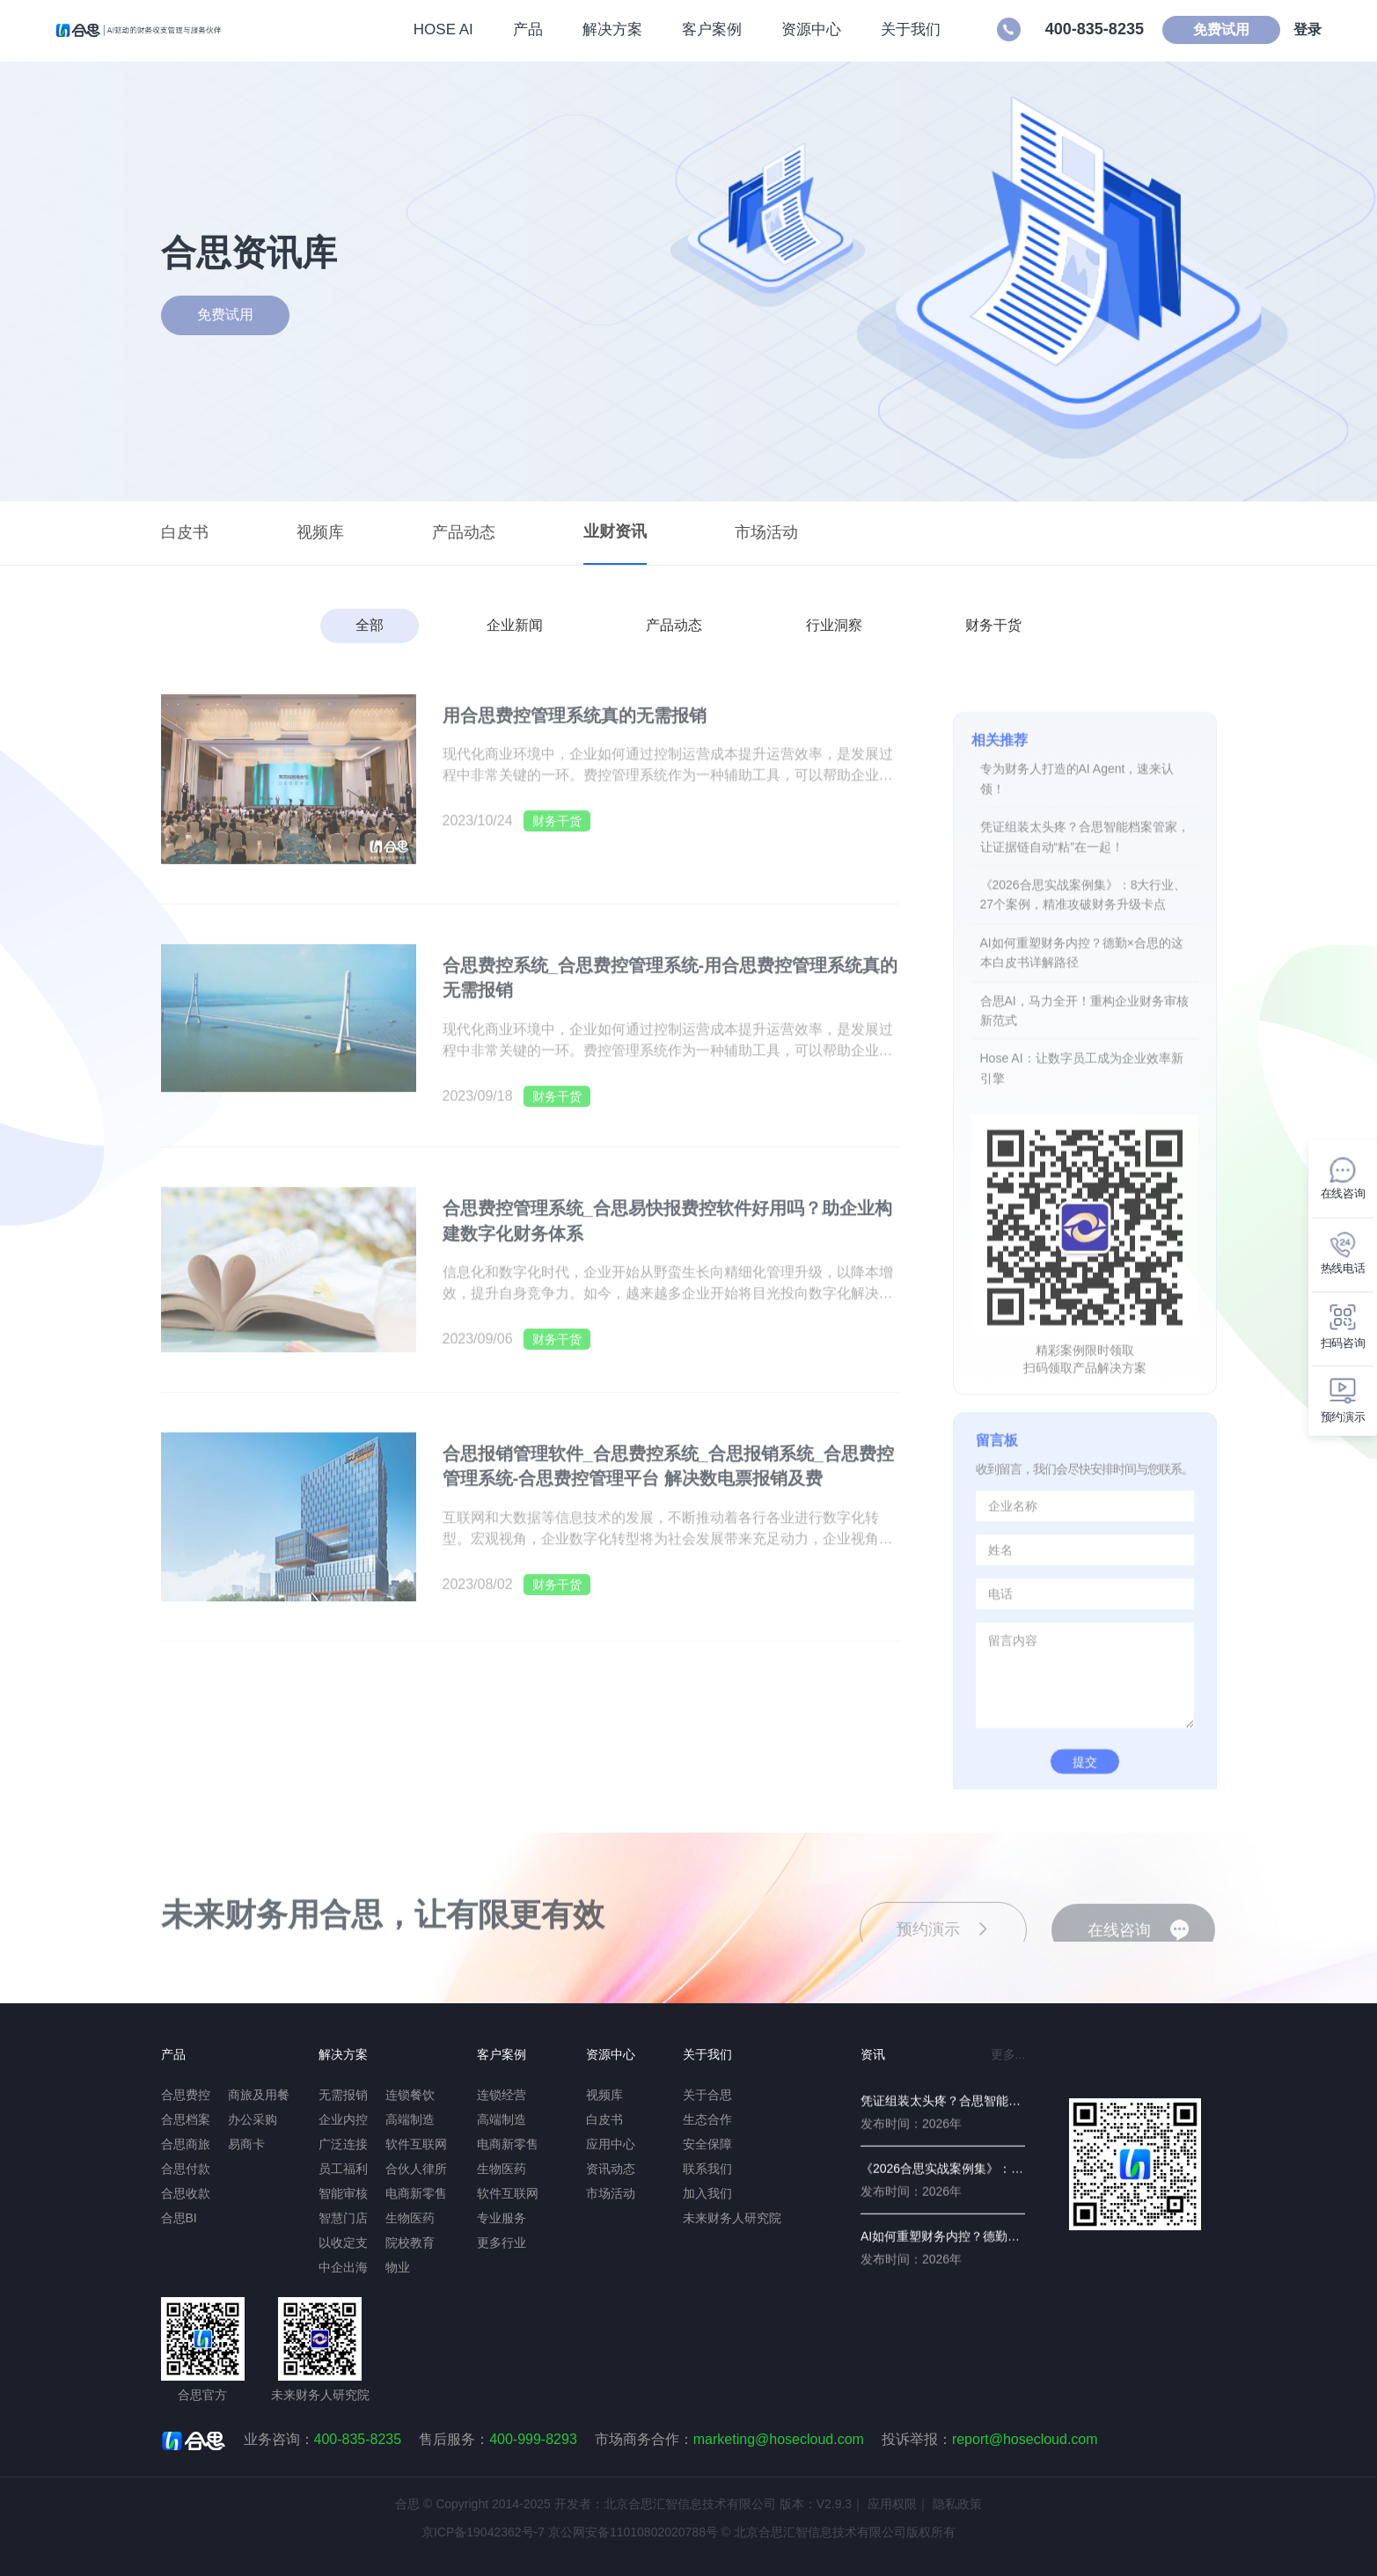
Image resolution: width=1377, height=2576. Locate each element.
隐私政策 (957, 2504)
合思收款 (185, 2193)
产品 (517, 30)
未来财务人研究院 (732, 2218)
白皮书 (185, 532)
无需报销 (343, 2095)
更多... (1008, 2054)
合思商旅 (185, 2144)
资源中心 (801, 30)
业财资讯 (615, 531)
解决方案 (602, 30)
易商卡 (246, 2144)
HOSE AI (433, 30)
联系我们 (707, 2169)
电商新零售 (416, 2193)
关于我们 (900, 30)
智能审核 (343, 2193)
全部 (369, 625)
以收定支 (343, 2243)
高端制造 (410, 2119)
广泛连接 (343, 2144)
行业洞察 (834, 625)
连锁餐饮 (410, 2095)
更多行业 (501, 2243)
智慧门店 (343, 2218)
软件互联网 (416, 2144)
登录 (1297, 30)
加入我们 (707, 2193)
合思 (407, 2504)
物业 (397, 2267)
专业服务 (501, 2218)
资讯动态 (610, 2169)
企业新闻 (515, 625)
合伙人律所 (416, 2169)
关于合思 (707, 2095)
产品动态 (463, 532)
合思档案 (185, 2119)
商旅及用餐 (258, 2095)
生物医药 (410, 2218)
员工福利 (343, 2169)
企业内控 (343, 2119)
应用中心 (610, 2144)
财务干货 (993, 625)
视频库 (320, 532)
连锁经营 (501, 2095)
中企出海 (343, 2267)
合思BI (179, 2218)
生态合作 (707, 2119)
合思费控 (185, 2095)
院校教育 (410, 2243)
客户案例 (701, 30)
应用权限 (892, 2504)
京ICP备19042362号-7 (483, 2532)
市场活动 (766, 532)
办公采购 (252, 2119)
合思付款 (185, 2169)
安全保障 (707, 2144)
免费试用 (1211, 30)
